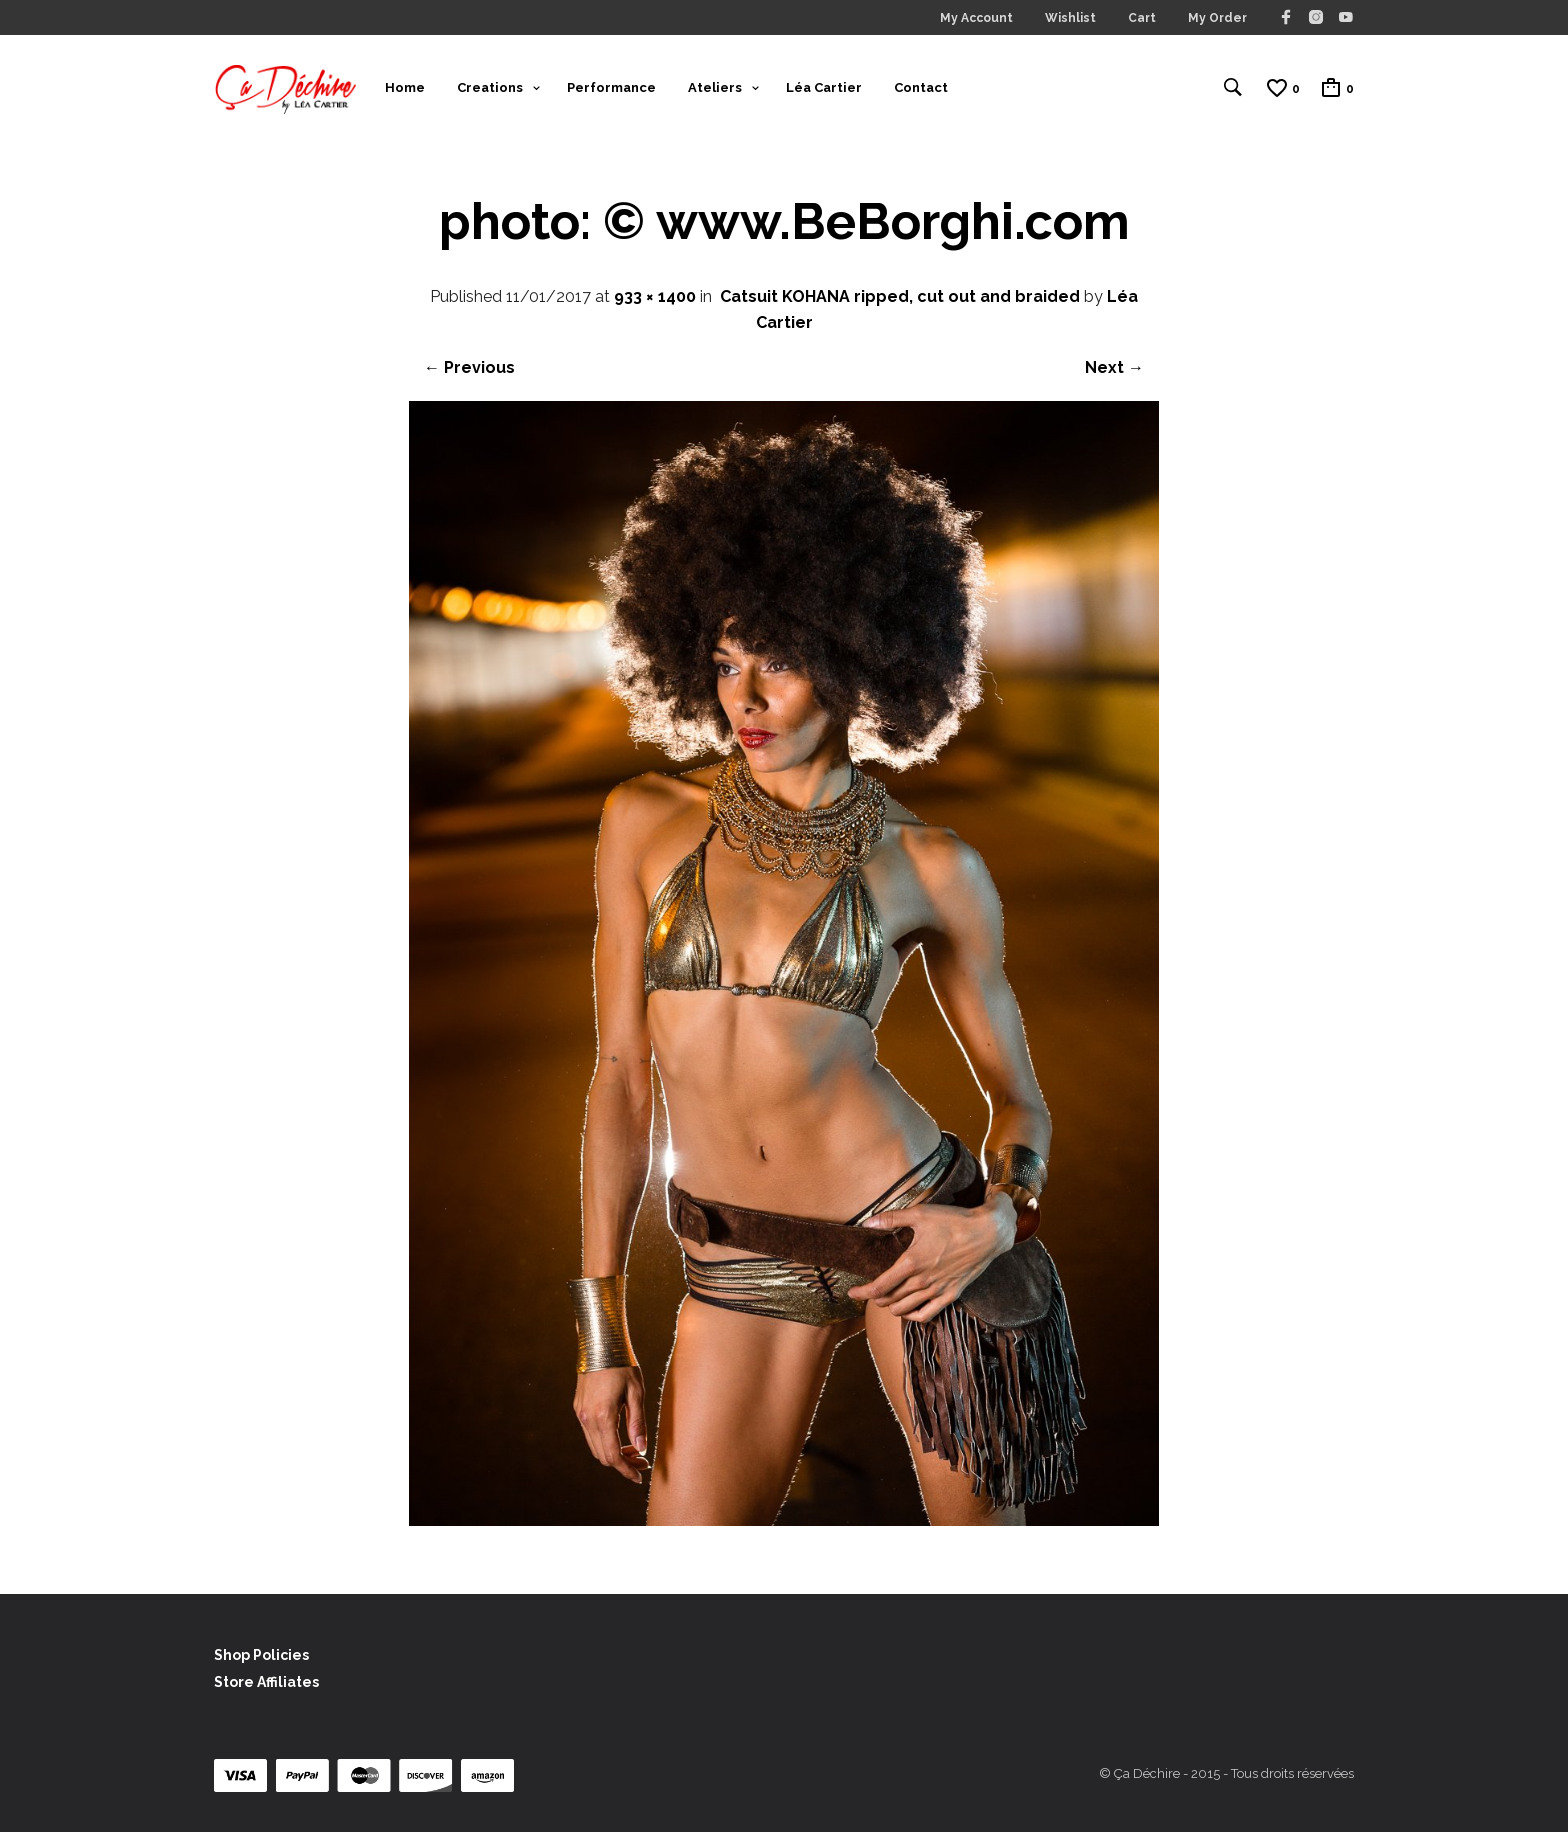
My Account (976, 18)
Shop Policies (261, 1658)
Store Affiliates (266, 1685)
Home (405, 88)
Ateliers (715, 88)
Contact (921, 88)
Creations (490, 88)
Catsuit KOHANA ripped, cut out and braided (900, 299)
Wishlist (1070, 18)
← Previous (469, 370)
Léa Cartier (824, 88)
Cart (1142, 18)
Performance (611, 88)
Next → (1114, 370)
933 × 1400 (655, 299)
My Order (1217, 18)
